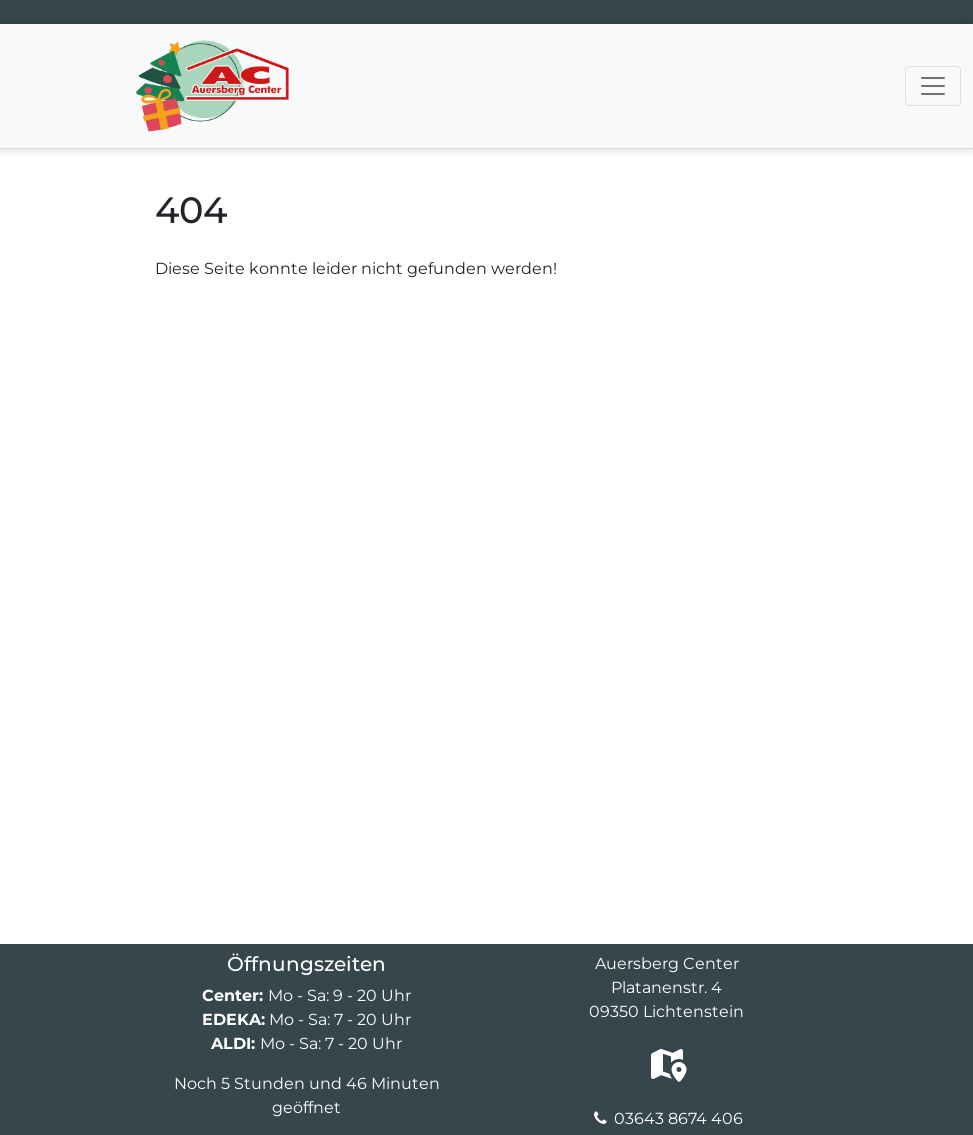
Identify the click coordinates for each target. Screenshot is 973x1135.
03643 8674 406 (678, 1118)
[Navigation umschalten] (933, 86)
